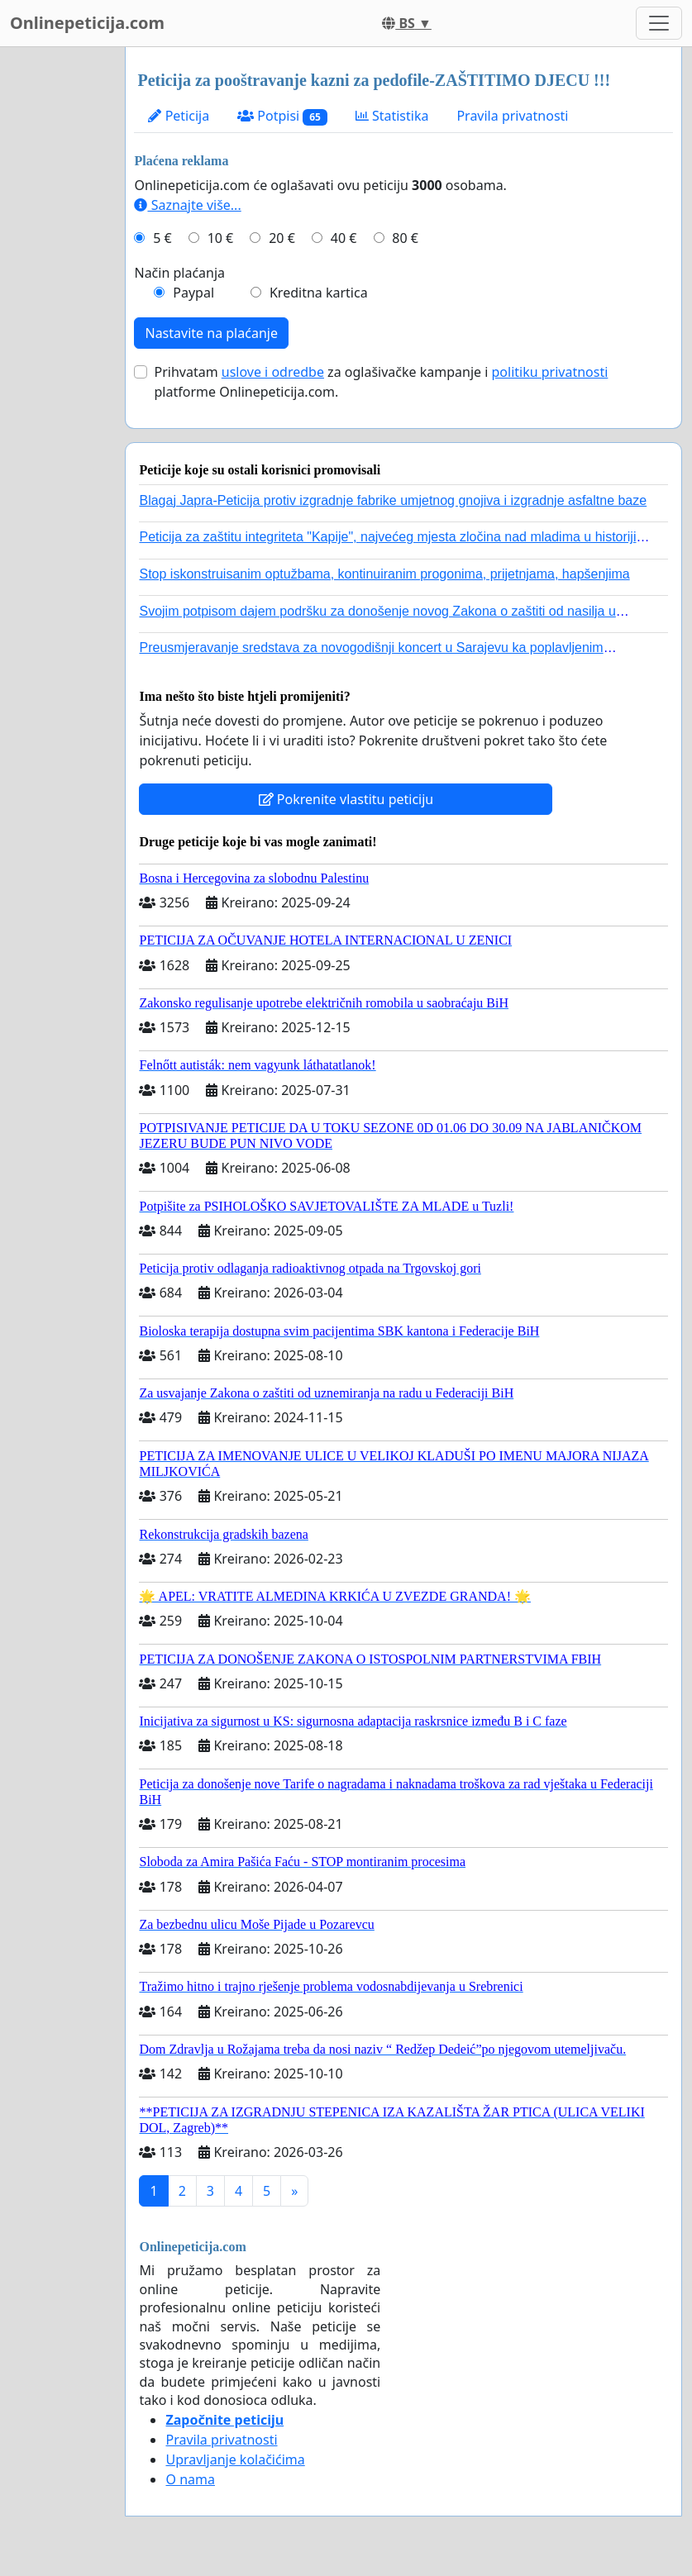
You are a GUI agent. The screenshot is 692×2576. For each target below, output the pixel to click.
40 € (344, 238)
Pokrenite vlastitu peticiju (346, 799)
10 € (221, 238)
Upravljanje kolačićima (234, 2459)
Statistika (392, 116)
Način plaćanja (179, 273)
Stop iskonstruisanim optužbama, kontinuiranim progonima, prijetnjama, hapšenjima (384, 574)
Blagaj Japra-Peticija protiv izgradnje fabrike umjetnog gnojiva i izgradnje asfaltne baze (393, 500)
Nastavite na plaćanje (211, 333)
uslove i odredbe (273, 372)
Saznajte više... (187, 205)
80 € (405, 238)
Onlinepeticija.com (87, 23)
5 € (162, 238)
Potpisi (282, 116)
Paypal (193, 292)
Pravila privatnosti (512, 116)
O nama (189, 2479)
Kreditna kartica (319, 292)
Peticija (178, 116)
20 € (282, 238)
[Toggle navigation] (659, 23)
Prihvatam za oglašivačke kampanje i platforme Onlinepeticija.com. (381, 382)
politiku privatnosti (549, 372)
